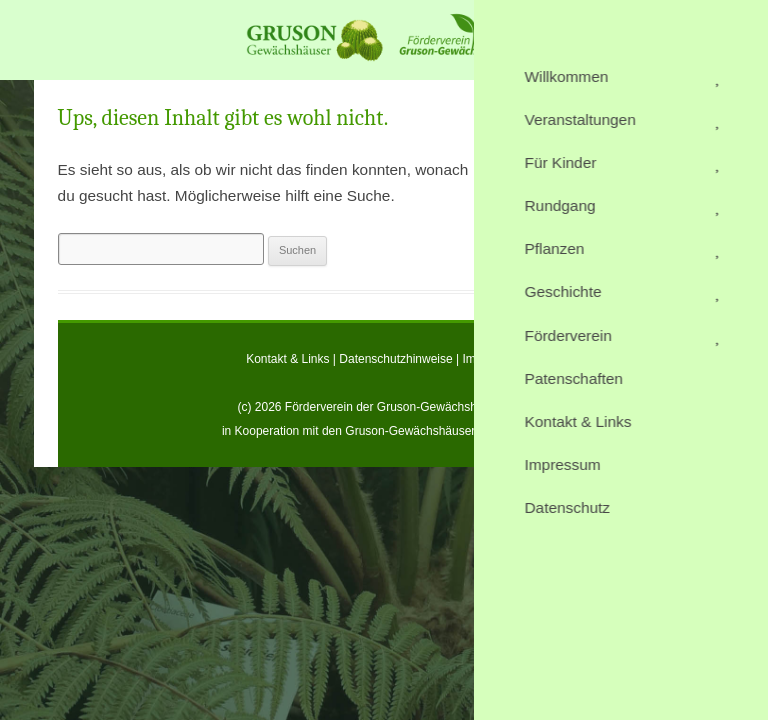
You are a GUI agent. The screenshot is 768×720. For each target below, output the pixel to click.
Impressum (492, 359)
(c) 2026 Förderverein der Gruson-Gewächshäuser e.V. (383, 407)
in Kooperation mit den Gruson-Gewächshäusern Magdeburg (384, 431)
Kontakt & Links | (292, 359)
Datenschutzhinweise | (400, 359)
